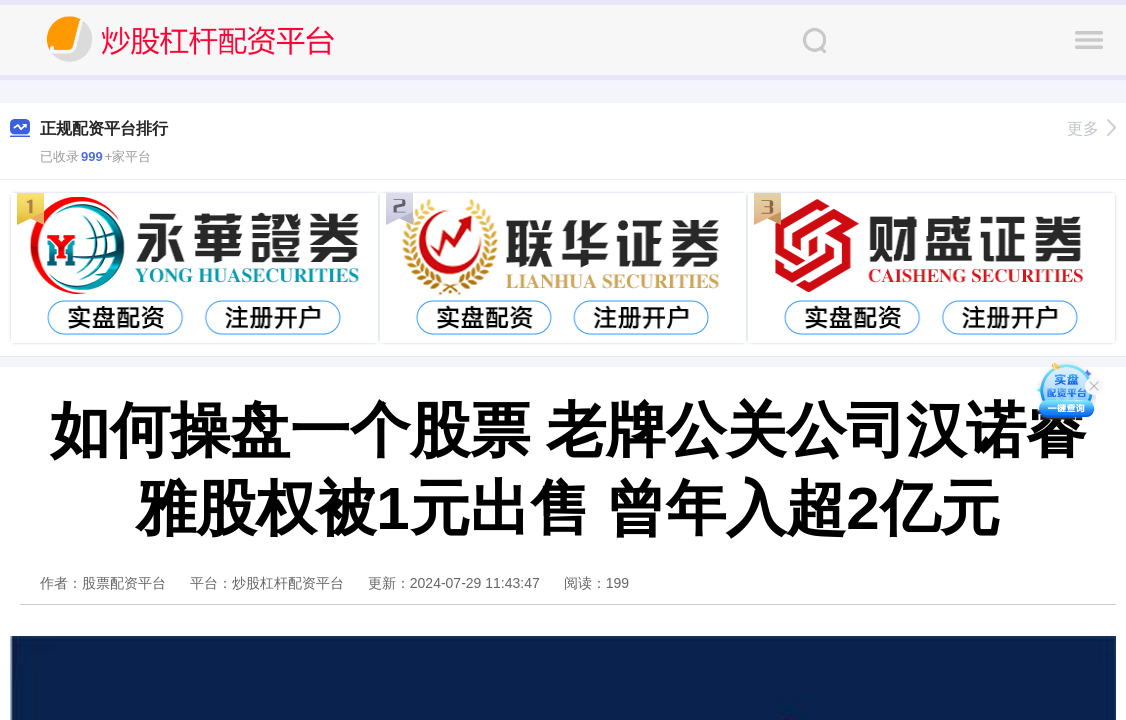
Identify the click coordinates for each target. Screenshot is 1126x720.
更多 (1091, 128)
